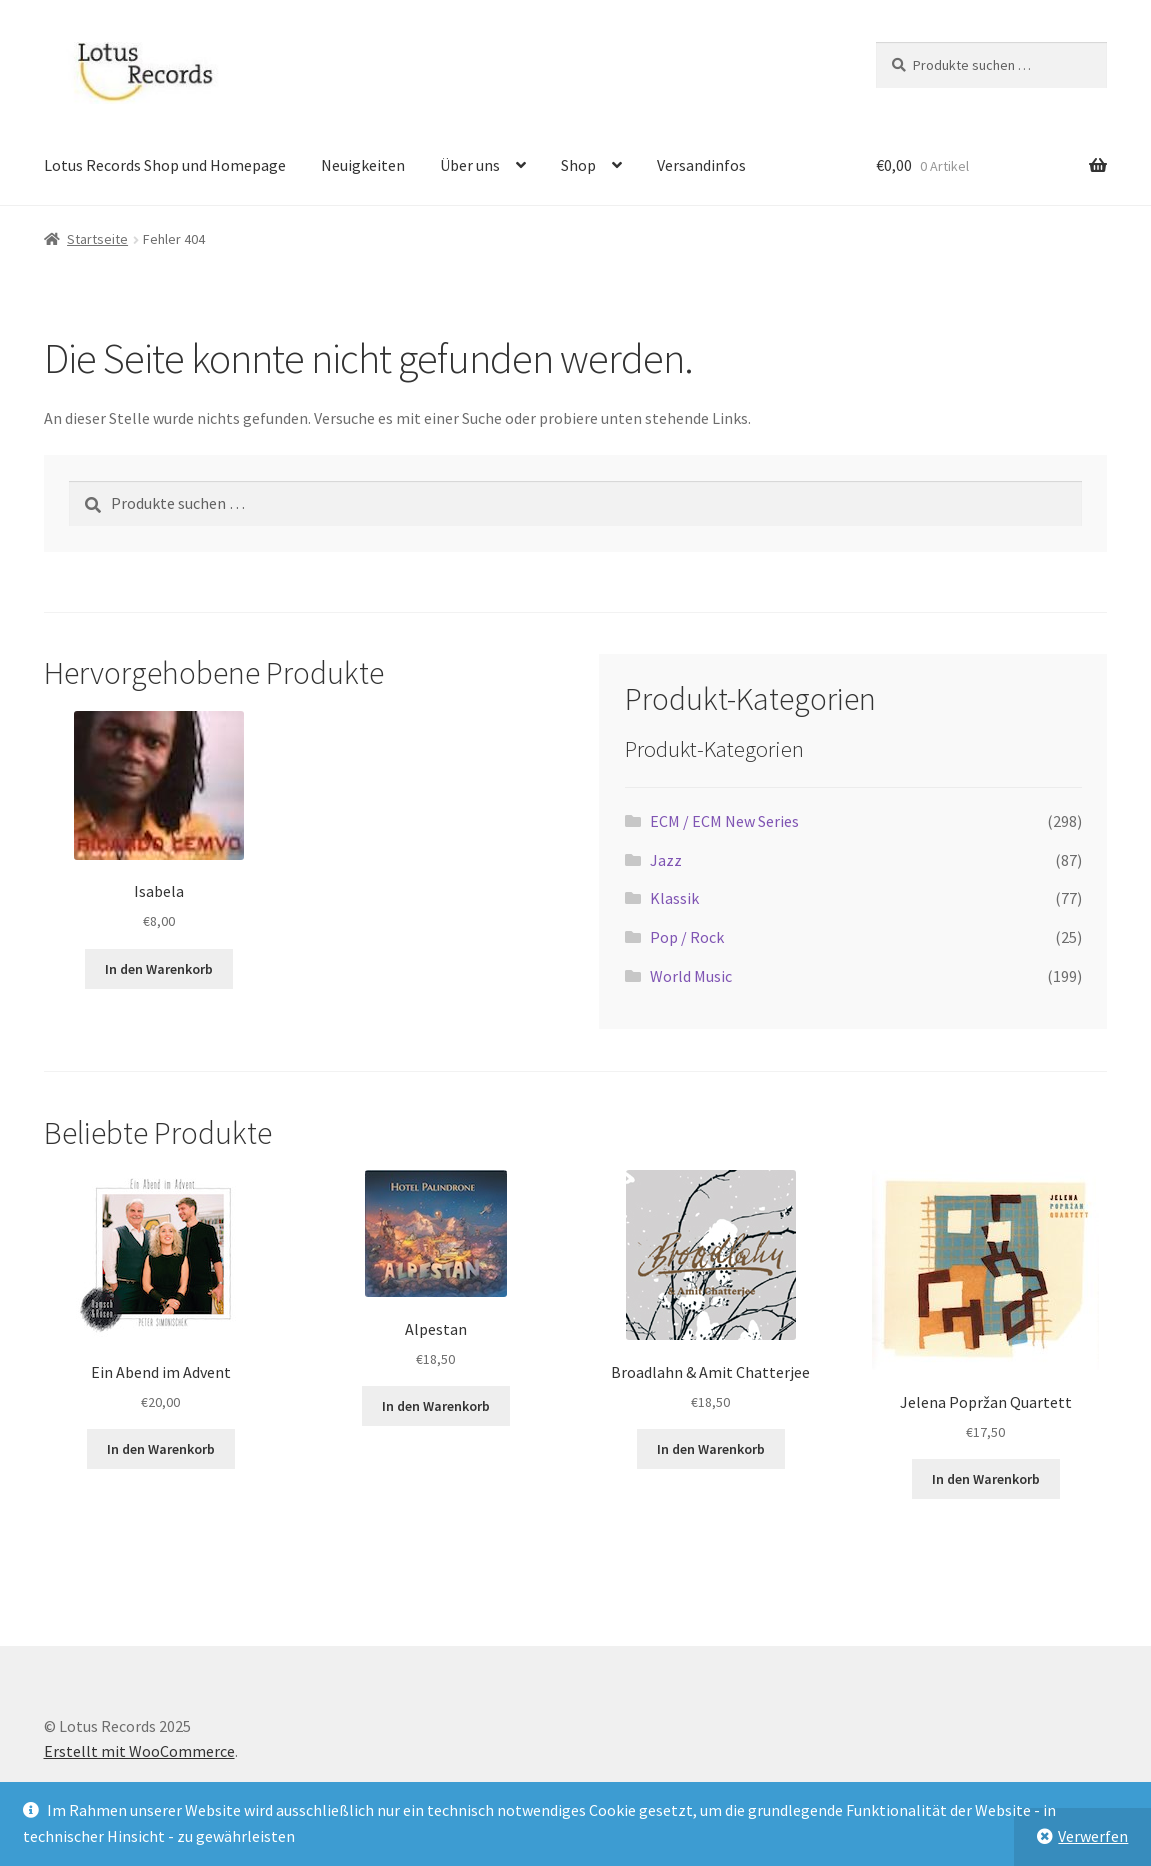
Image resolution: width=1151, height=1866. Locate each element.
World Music (691, 976)
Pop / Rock (687, 937)
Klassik (674, 898)
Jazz (666, 860)
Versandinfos (701, 165)
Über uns (470, 165)
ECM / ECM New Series (724, 821)
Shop (578, 165)
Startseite (97, 239)
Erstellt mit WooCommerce (139, 1751)
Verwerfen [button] (1093, 1836)
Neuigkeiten (363, 165)
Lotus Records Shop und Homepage (165, 165)
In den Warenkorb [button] (159, 969)
